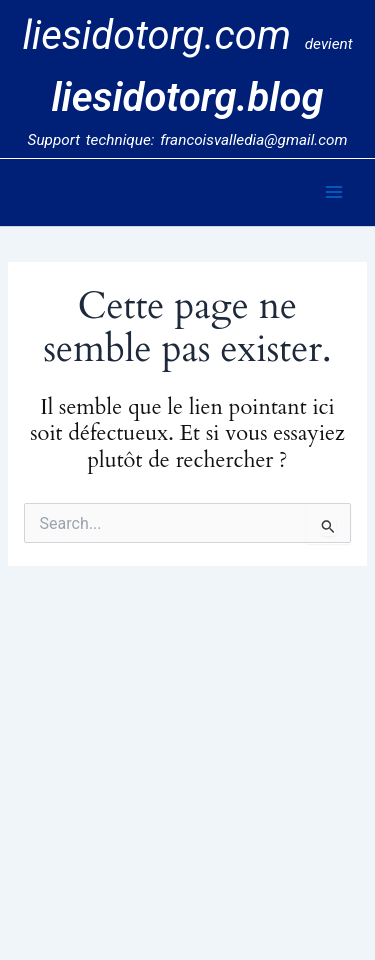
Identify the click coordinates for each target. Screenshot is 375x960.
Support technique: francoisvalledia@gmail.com (188, 140)
